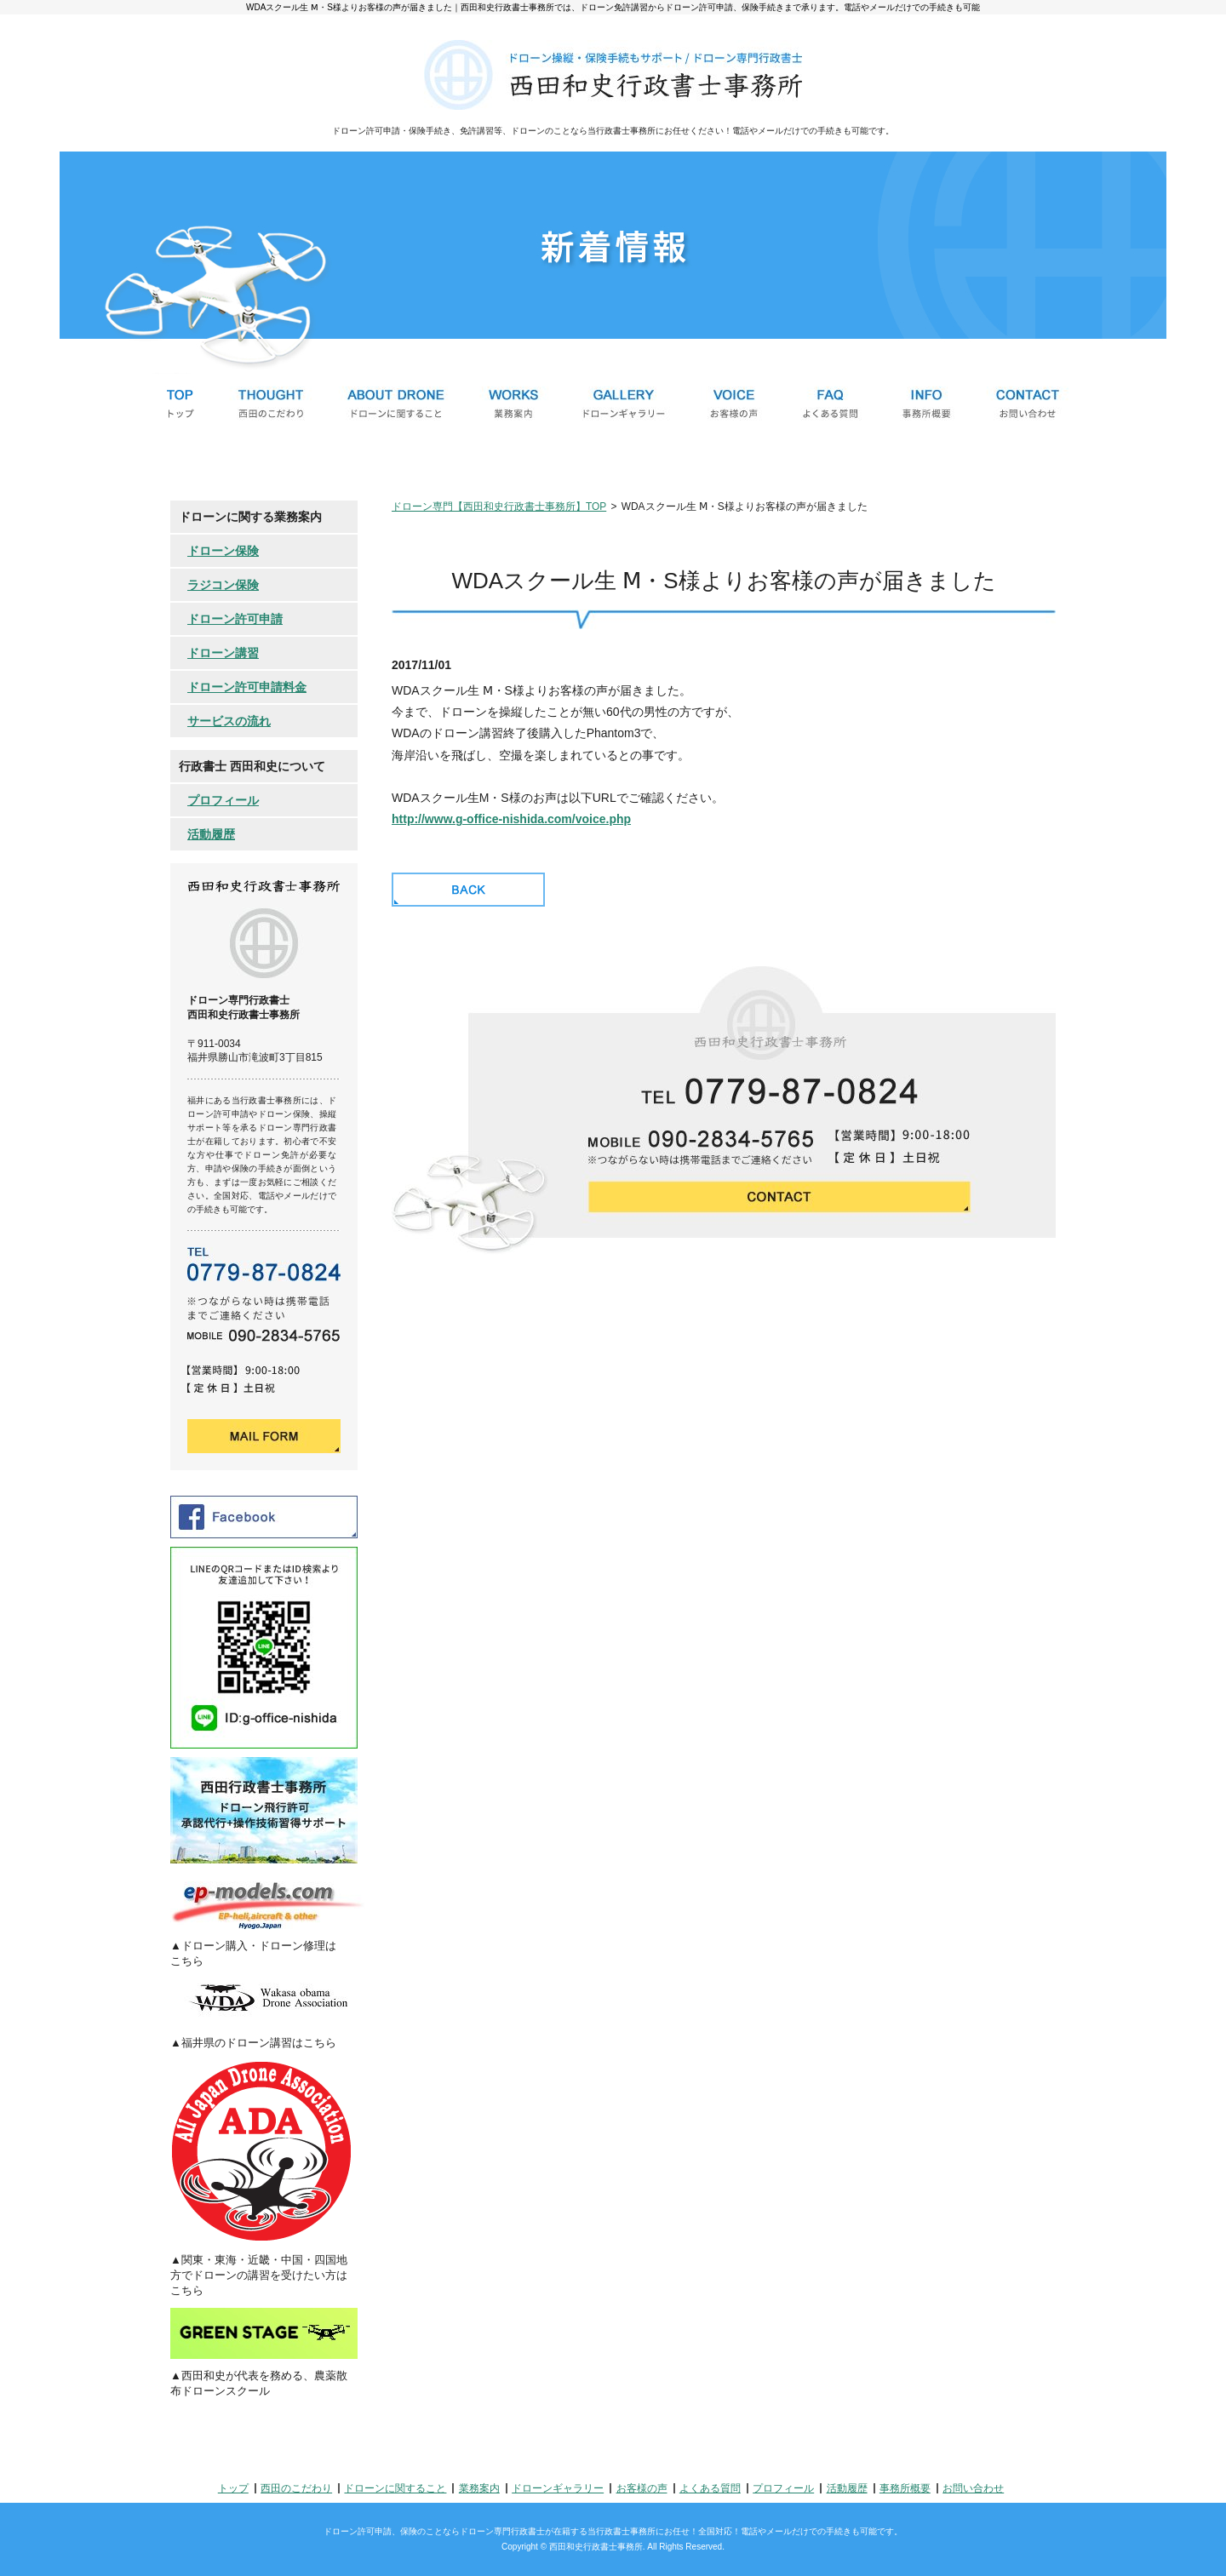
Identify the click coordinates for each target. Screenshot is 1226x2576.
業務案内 (479, 2488)
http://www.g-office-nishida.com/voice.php (511, 819)
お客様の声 (641, 2488)
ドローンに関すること (395, 2488)
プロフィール (223, 800)
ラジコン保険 (223, 585)
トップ (233, 2488)
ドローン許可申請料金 (246, 687)
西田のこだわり (296, 2488)
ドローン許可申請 (235, 619)
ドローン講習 (223, 653)
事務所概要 (905, 2488)
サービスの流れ (229, 721)
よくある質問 (710, 2488)
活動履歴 (211, 834)
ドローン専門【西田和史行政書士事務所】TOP (499, 506)
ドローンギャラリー (558, 2488)
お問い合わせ (973, 2488)
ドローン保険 (223, 551)
